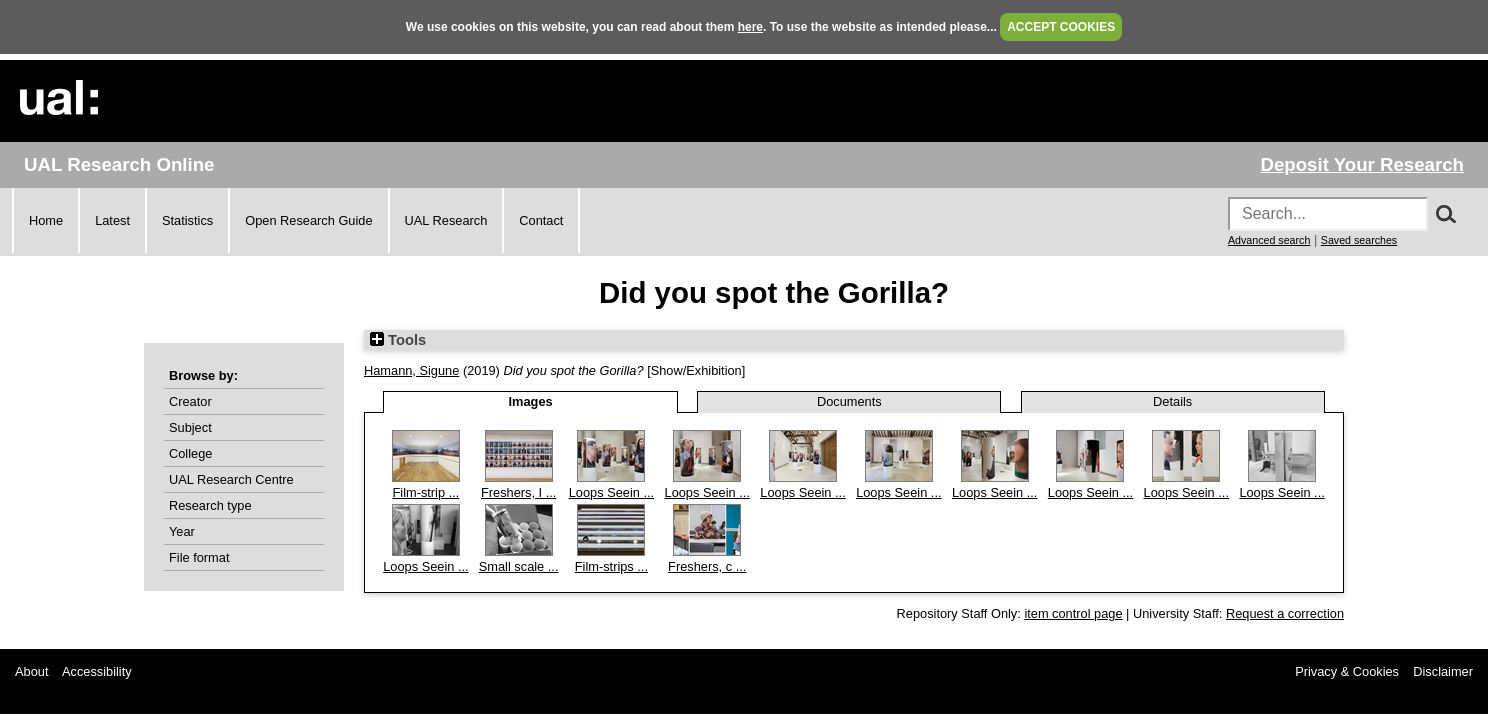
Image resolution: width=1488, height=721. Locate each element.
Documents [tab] (849, 401)
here (750, 27)
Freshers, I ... (518, 492)
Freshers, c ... (707, 566)
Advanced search (1269, 240)
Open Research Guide (308, 220)
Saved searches (1359, 240)
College (190, 453)
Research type (210, 505)
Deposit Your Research (1362, 164)
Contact (541, 220)
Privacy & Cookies (1347, 671)
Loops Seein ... (611, 492)
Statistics (187, 220)
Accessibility (97, 671)
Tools (398, 340)
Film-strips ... (611, 566)
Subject (190, 427)
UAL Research (446, 220)
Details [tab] (1172, 401)
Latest (112, 220)
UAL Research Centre (231, 479)
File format (199, 557)
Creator (190, 401)
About (31, 671)
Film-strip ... (425, 492)
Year (182, 531)
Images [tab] (531, 401)
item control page (1073, 613)
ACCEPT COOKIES (1061, 27)
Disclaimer (1443, 671)
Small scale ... (519, 566)
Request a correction (1285, 613)
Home (46, 220)
